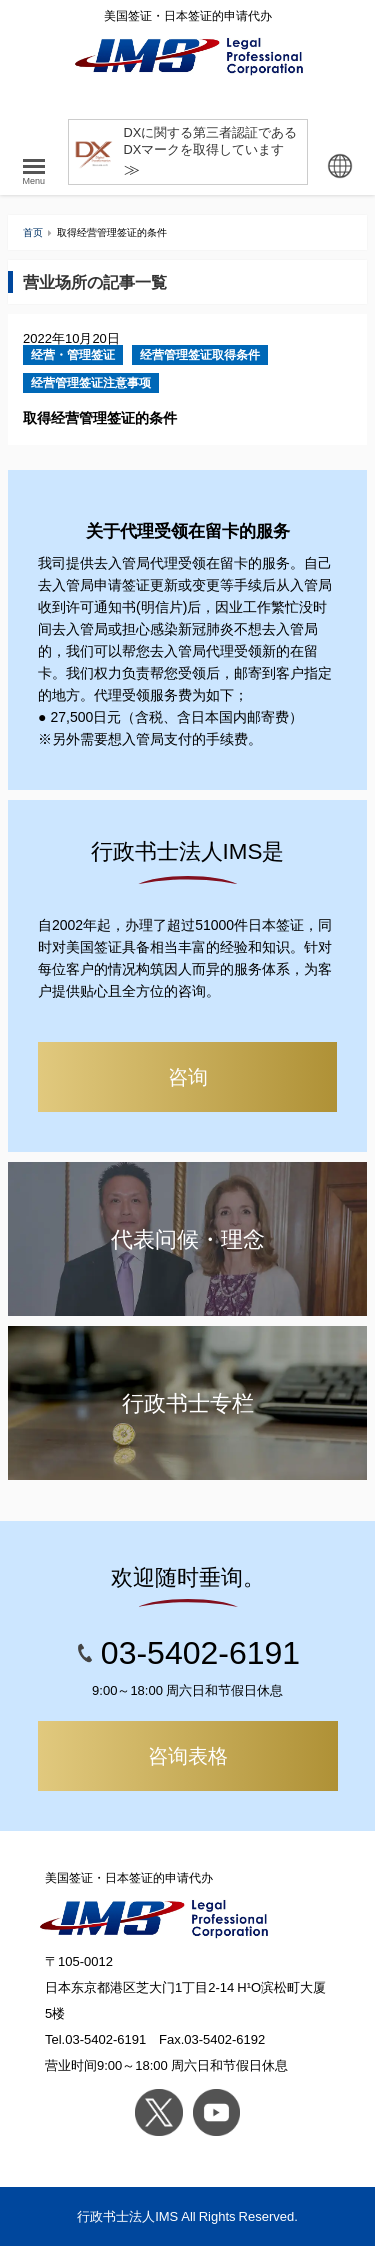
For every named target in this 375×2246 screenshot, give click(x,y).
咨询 (188, 1077)
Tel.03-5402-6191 (95, 2039)
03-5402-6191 (200, 1653)
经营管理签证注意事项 (91, 383)
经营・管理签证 (73, 355)
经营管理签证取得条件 (200, 355)
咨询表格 (188, 1756)
